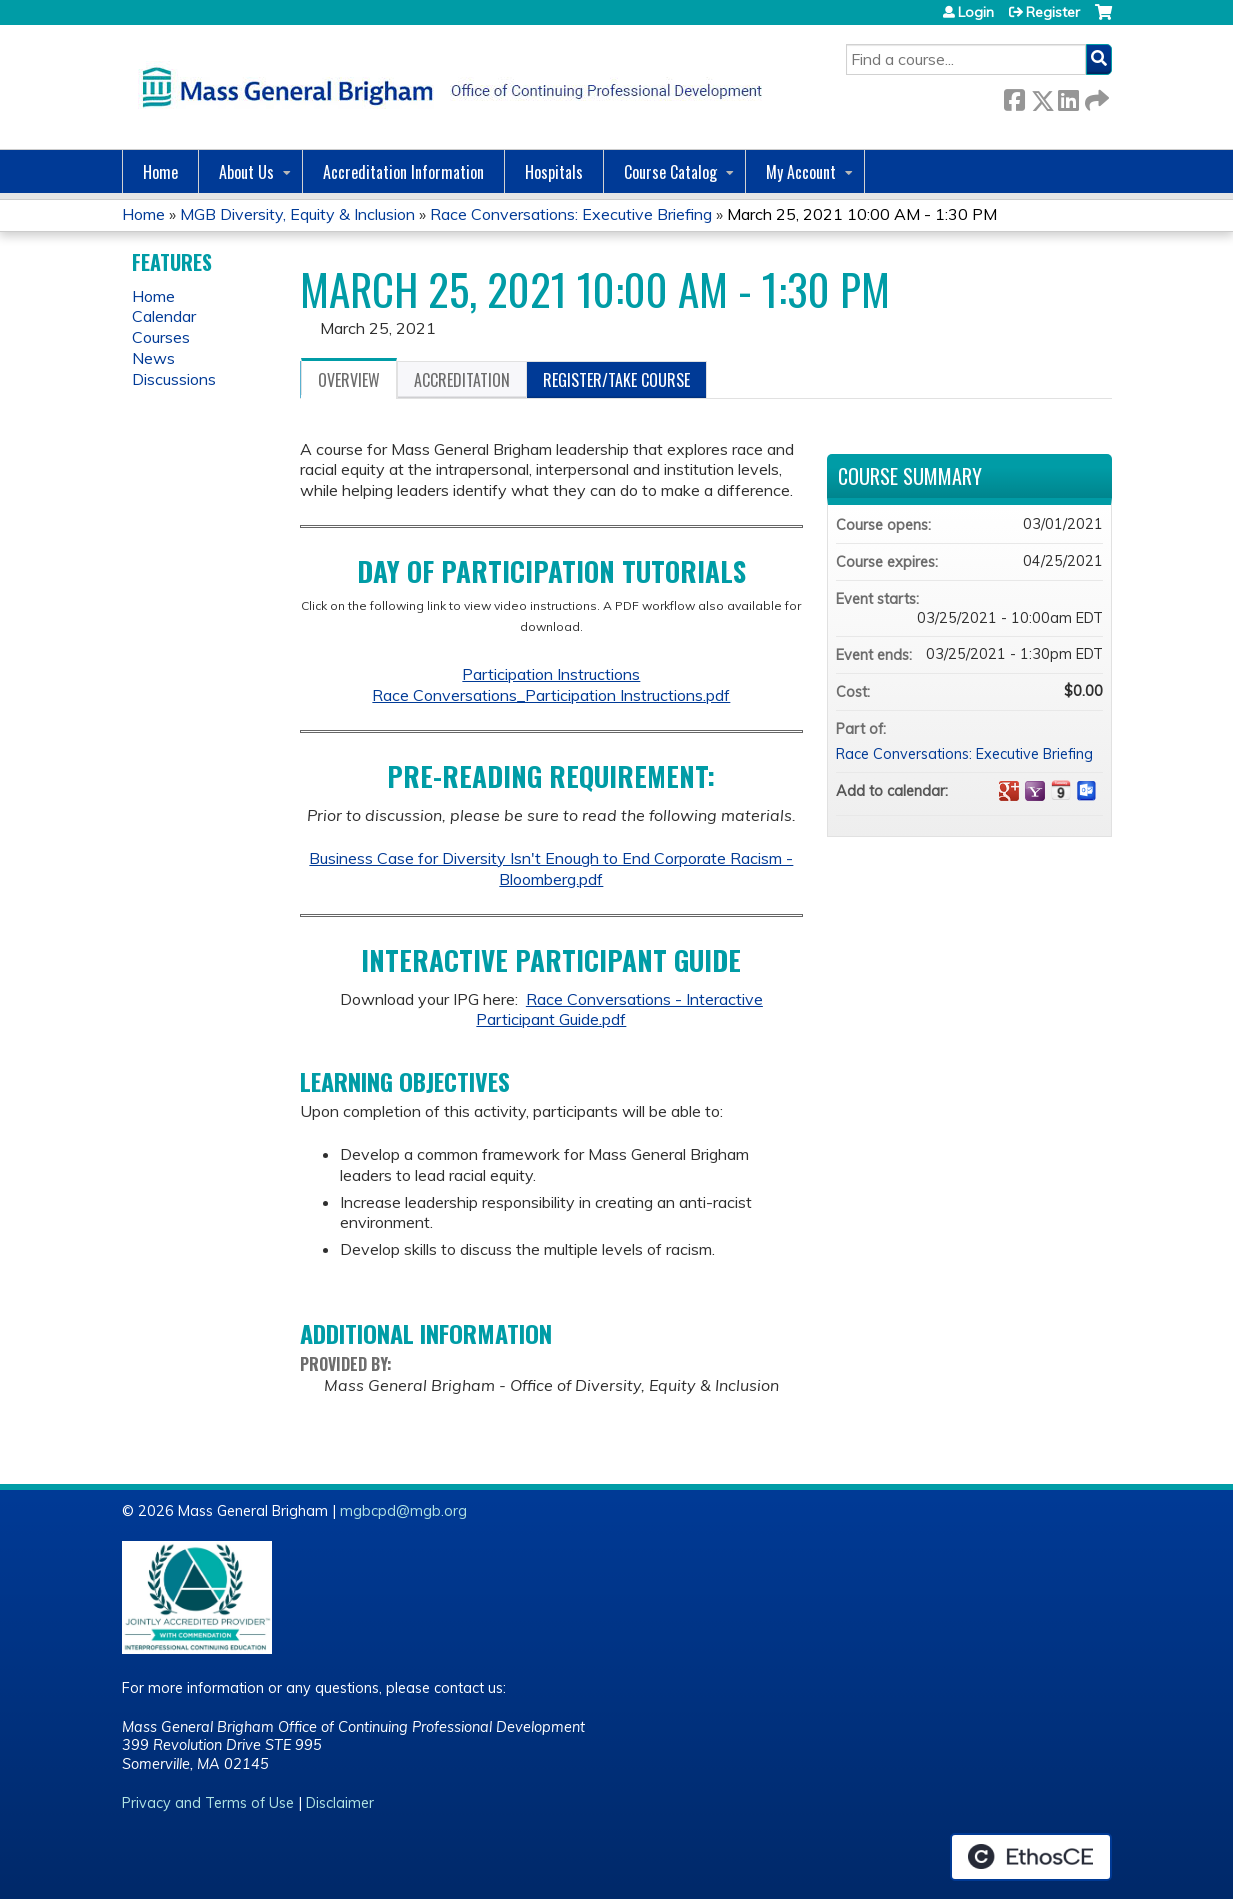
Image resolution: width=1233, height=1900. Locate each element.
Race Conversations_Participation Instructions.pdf (551, 695)
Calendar (164, 316)
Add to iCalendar (1061, 790)
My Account (801, 172)
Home (160, 172)
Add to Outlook (1087, 791)
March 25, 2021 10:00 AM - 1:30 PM (862, 214)
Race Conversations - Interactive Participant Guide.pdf (619, 1009)
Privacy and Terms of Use (208, 1803)
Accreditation (462, 380)
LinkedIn (1068, 96)
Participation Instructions (551, 674)
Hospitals (554, 172)
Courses (161, 337)
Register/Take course (616, 380)
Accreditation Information (403, 172)
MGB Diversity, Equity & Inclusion (297, 214)
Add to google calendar (1009, 791)
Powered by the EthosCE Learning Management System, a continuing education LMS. (1031, 1857)
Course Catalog (670, 172)
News (153, 358)
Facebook (1014, 96)
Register (1053, 12)
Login (976, 12)
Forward (1095, 96)
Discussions (174, 379)
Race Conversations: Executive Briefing (571, 214)
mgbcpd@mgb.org (403, 1511)
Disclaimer (340, 1803)
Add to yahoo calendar (1035, 791)
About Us (246, 172)
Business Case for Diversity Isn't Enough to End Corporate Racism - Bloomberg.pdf (551, 868)
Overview (349, 380)
